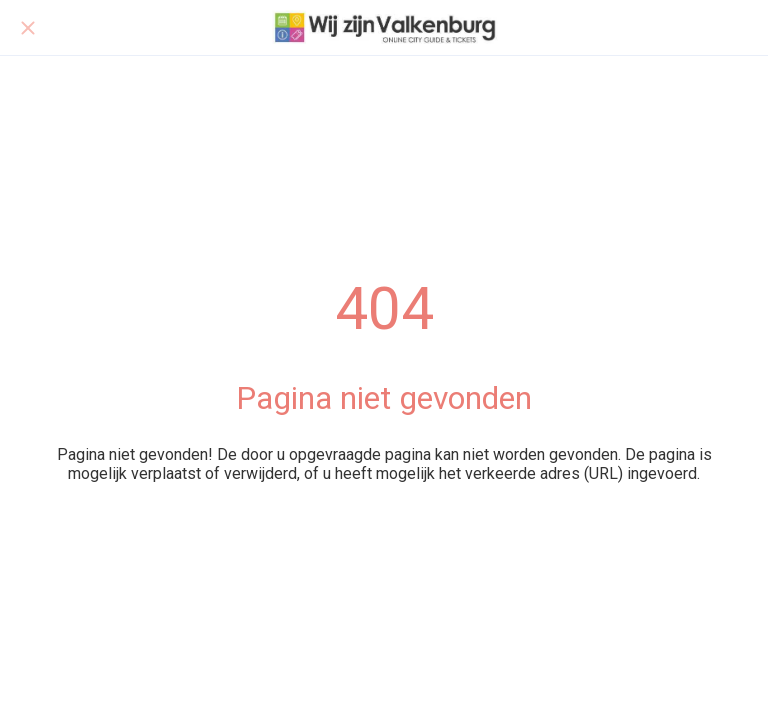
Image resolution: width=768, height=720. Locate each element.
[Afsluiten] (28, 28)
